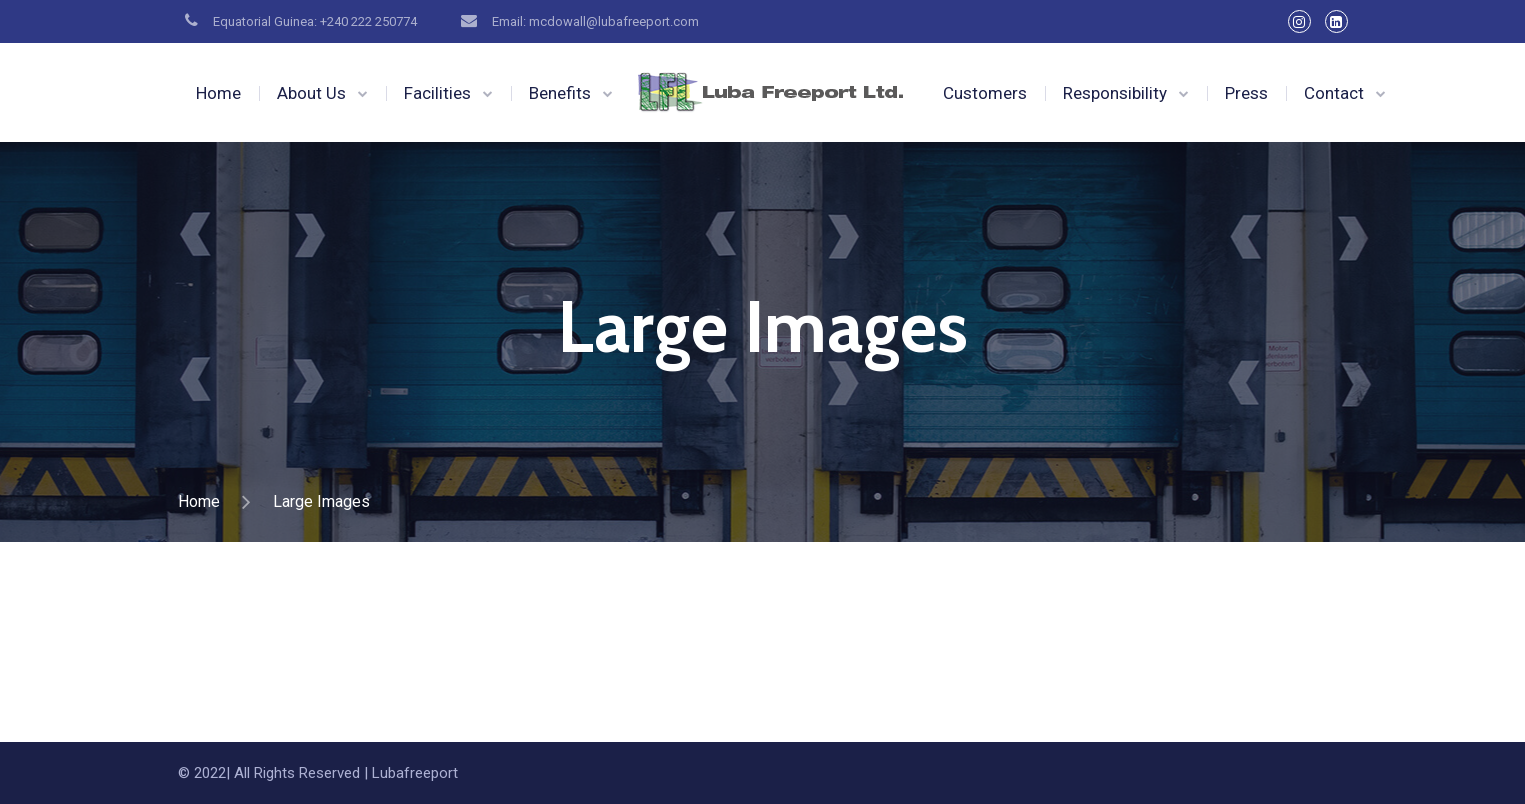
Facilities (437, 93)
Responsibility (1115, 93)
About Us (311, 93)
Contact (1334, 93)
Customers (985, 93)
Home (218, 93)
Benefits (560, 93)
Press (1246, 93)
